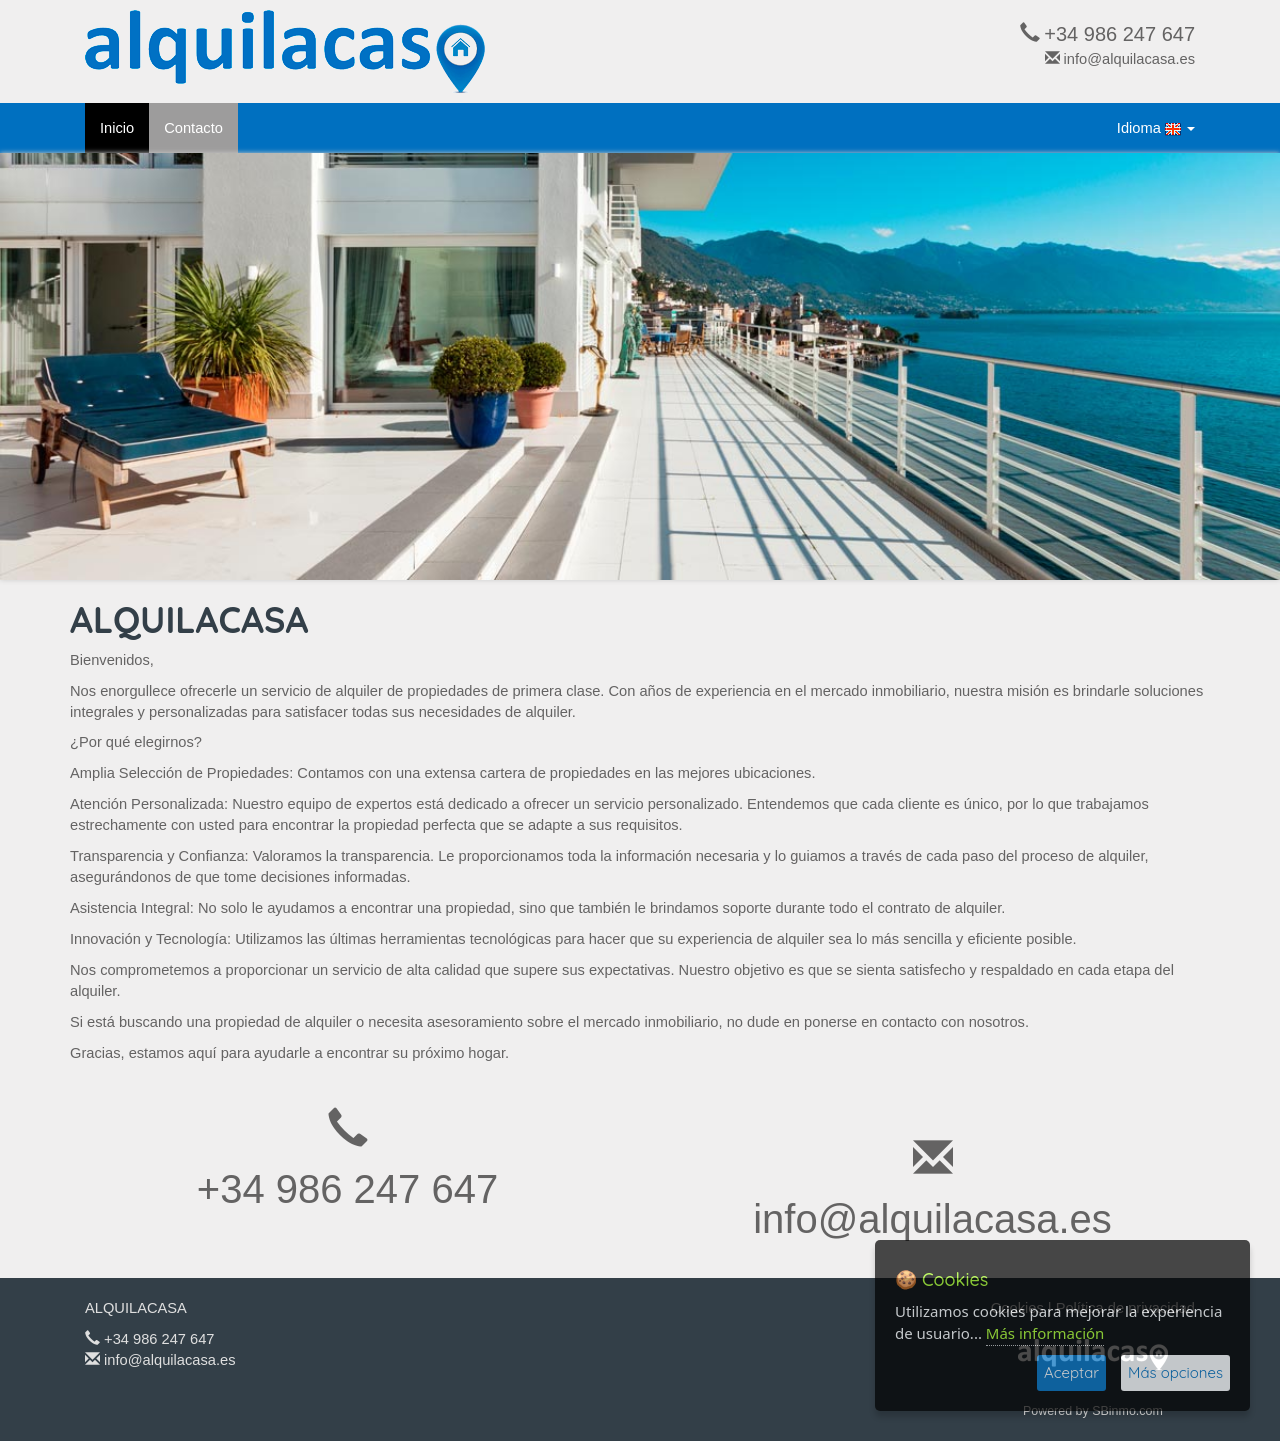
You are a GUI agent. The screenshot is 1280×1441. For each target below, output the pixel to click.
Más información (1045, 1333)
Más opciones (1175, 1372)
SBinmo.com (1127, 1411)
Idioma (1156, 128)
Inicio (117, 128)
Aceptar (1071, 1372)
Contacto (193, 128)
